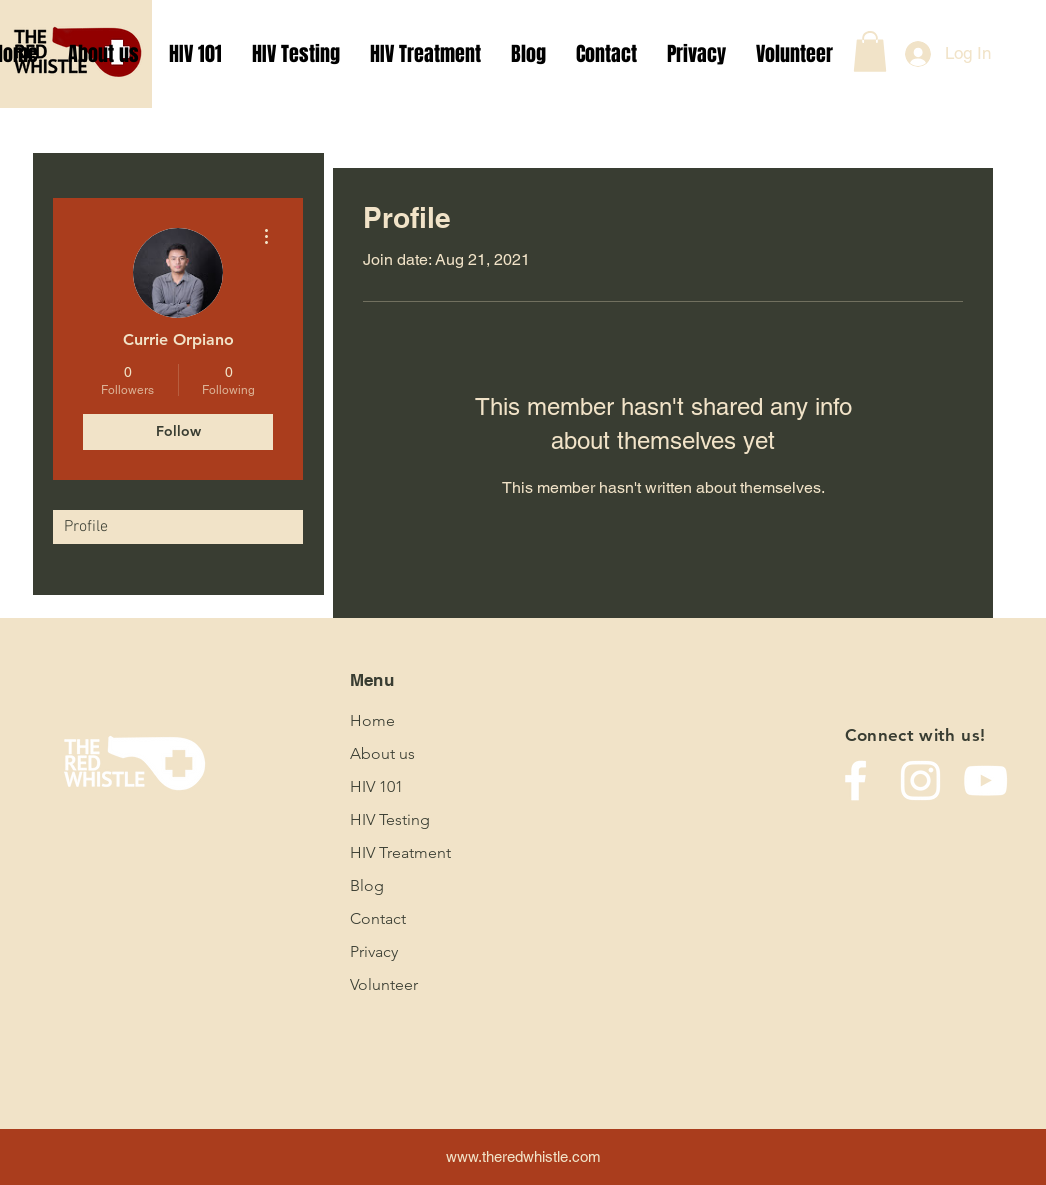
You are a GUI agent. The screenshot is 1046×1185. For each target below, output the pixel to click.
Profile (86, 527)
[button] (870, 51)
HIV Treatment (400, 852)
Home (372, 720)
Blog (367, 885)
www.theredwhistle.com (523, 1156)
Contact (378, 918)
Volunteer (384, 984)
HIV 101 (376, 786)
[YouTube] (985, 780)
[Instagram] (920, 780)
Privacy (374, 951)
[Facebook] (855, 780)
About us (382, 753)
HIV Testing (390, 819)
